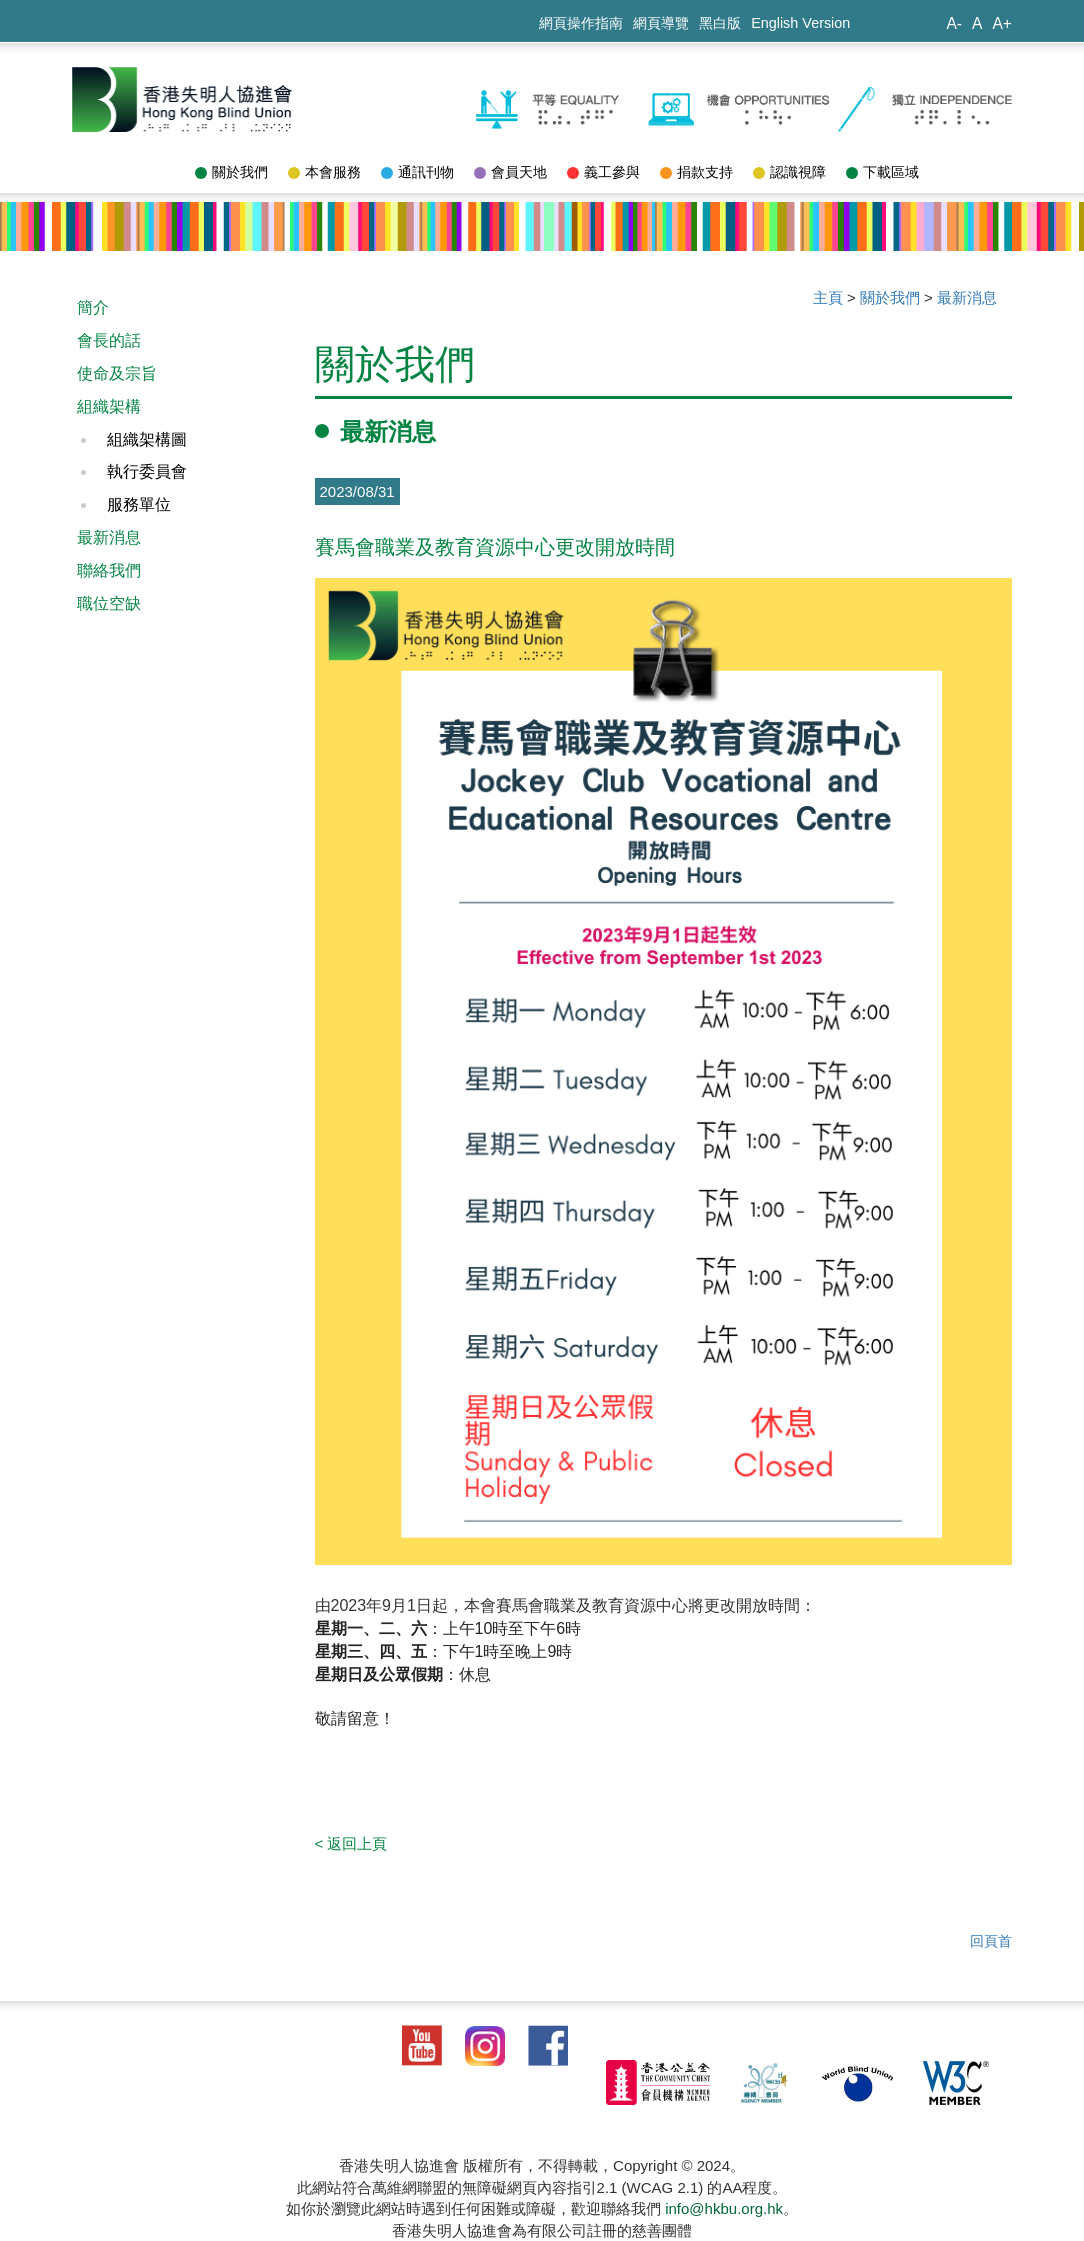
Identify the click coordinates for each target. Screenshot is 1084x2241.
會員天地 (510, 172)
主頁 (828, 297)
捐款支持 (696, 172)
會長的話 (109, 340)
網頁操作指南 (581, 23)
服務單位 (139, 504)
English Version (800, 23)
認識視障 (789, 172)
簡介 (93, 307)
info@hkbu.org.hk (724, 2208)
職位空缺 (109, 603)
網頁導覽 (661, 23)
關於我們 (231, 172)
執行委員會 (147, 471)
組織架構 (109, 406)
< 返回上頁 (351, 1843)
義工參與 (603, 172)
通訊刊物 (417, 172)
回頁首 (991, 1941)
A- (954, 23)
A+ (1002, 23)
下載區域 (882, 172)
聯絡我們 (109, 570)
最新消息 (109, 537)
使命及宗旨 (117, 373)
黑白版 (720, 23)
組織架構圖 (147, 439)
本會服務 (324, 172)
